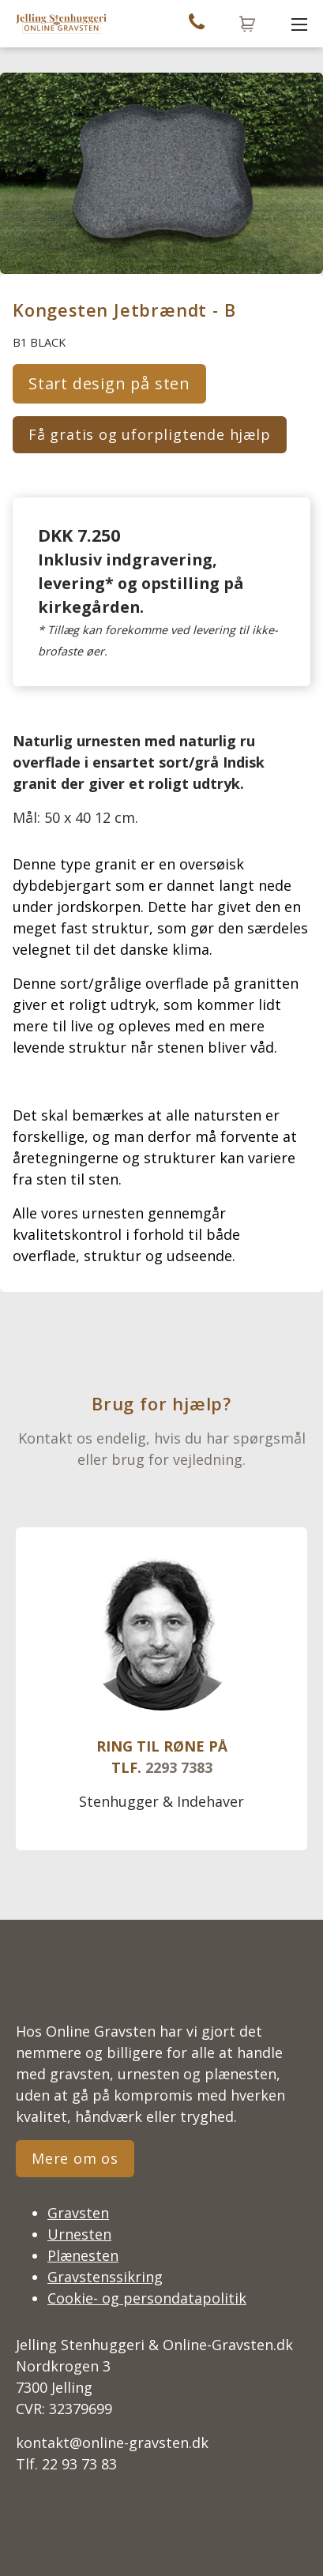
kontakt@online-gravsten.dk (112, 2442)
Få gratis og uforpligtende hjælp (149, 434)
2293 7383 (178, 1767)
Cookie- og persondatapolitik (146, 2298)
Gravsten (78, 2212)
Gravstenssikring (105, 2276)
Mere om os (75, 2158)
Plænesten (82, 2255)
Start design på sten (109, 383)
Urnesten (79, 2234)
